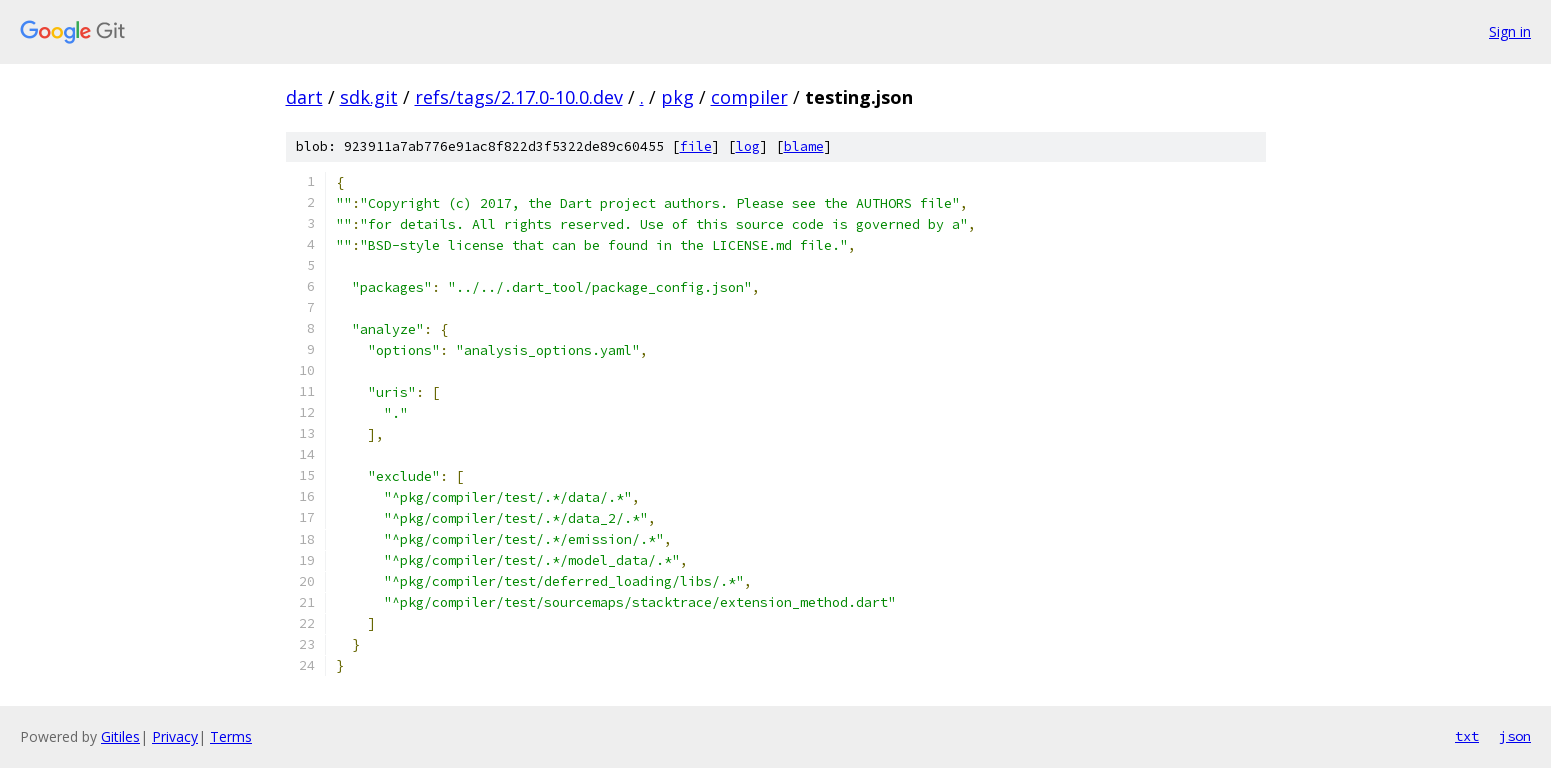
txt (1467, 736)
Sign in (1510, 31)
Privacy (175, 736)
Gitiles (120, 736)
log (748, 146)
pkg (677, 97)
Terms (231, 736)
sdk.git (369, 97)
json (1515, 736)
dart (304, 97)
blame (804, 146)
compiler (749, 97)
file (696, 146)
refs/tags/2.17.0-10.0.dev (519, 97)
